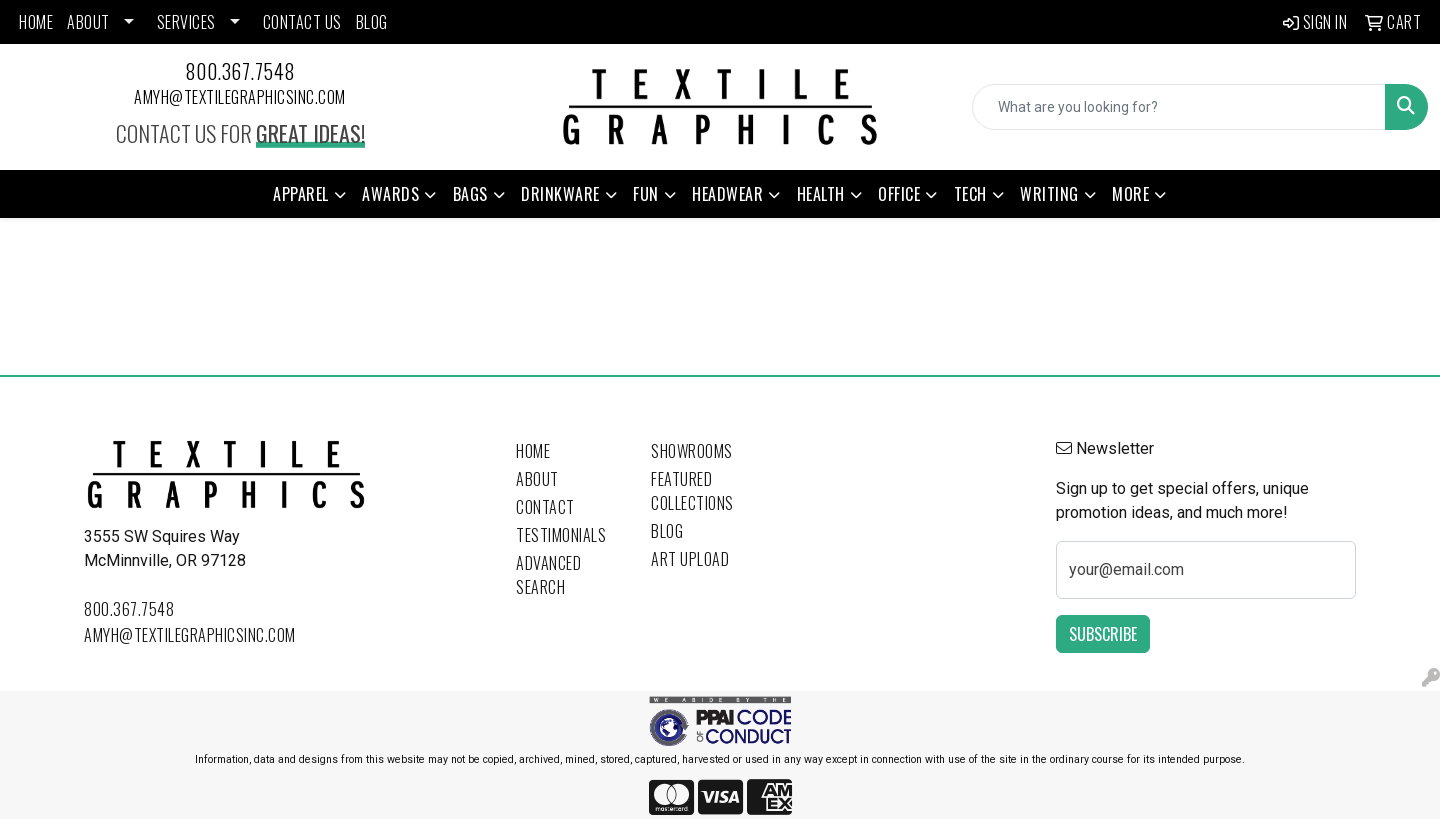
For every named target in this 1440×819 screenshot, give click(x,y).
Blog (667, 531)
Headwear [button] (727, 194)
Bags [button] (470, 194)
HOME (36, 22)
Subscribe (1103, 634)
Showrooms (692, 451)
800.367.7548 (240, 71)
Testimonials (561, 535)
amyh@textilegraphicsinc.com (240, 97)
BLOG (372, 22)
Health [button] (821, 194)
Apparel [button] (301, 194)
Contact (545, 507)
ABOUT (88, 22)
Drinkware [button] (560, 194)
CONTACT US (302, 22)
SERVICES (186, 22)
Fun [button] (646, 194)
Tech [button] (970, 194)
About (537, 479)
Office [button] (899, 194)
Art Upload (690, 559)
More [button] (1130, 194)
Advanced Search (548, 575)
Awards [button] (390, 194)
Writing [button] (1049, 194)
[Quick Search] (1179, 107)
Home (533, 451)
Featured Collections (692, 491)
